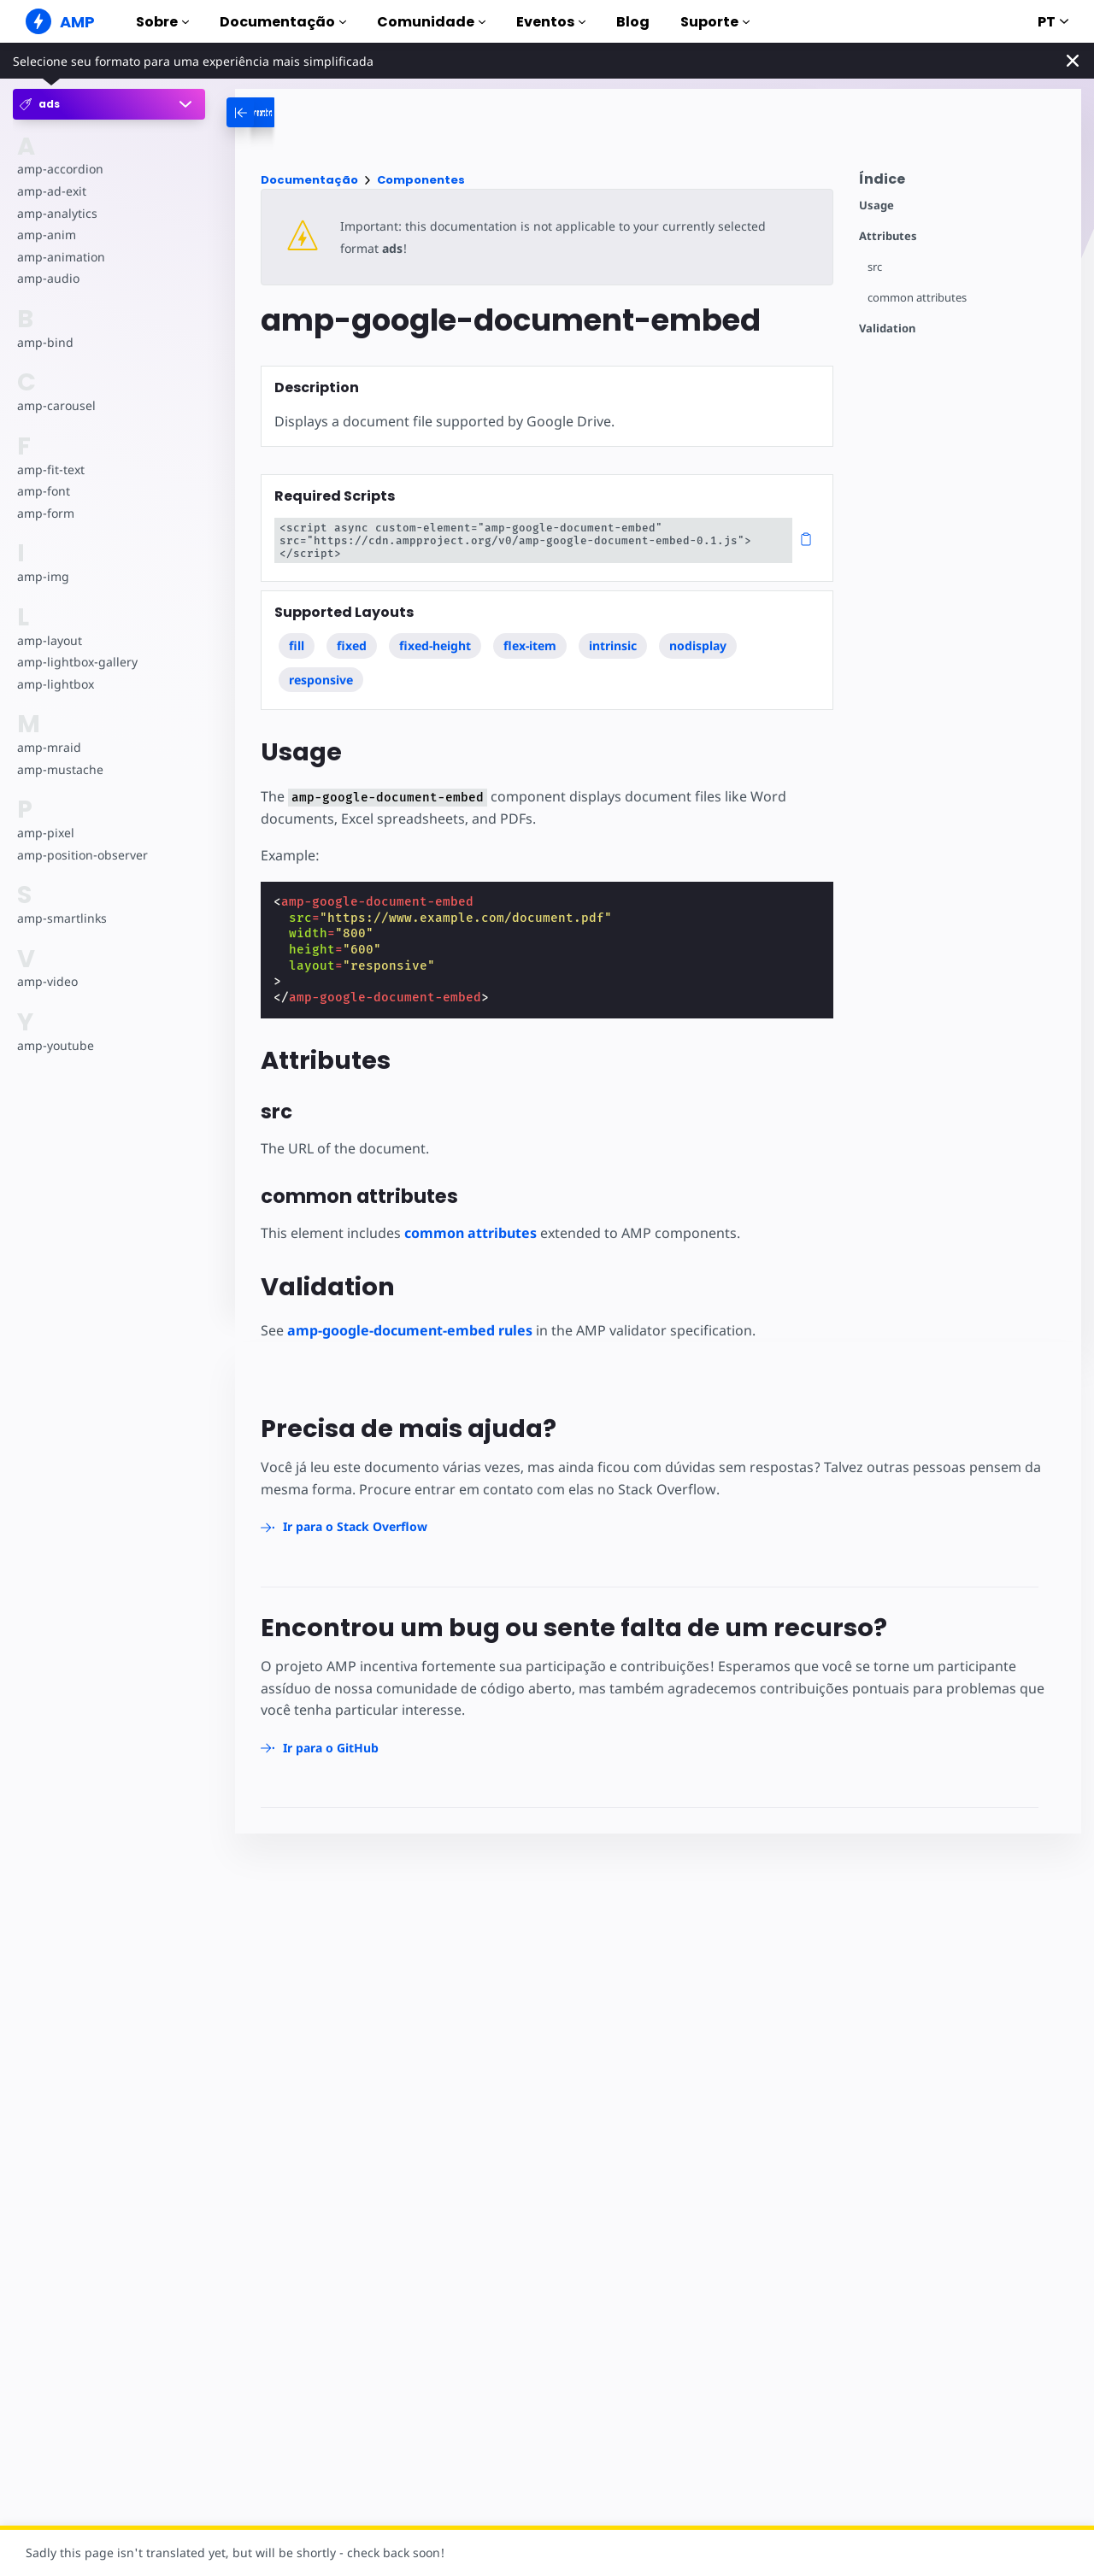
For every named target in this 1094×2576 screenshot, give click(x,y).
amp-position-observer (81, 855)
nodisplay (698, 633)
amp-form (45, 513)
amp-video (47, 981)
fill (296, 633)
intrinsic (614, 633)
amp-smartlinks (61, 918)
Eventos (550, 22)
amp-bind (44, 342)
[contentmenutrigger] (961, 183)
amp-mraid (48, 747)
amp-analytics (56, 213)
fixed (353, 633)
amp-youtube (55, 1045)
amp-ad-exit (51, 191)
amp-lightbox (54, 684)
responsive (321, 667)
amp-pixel (45, 832)
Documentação (283, 22)
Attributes (888, 236)
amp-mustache (59, 769)
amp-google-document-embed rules (409, 1317)
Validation (887, 328)
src (875, 267)
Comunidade (431, 22)
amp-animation (60, 257)
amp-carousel (55, 405)
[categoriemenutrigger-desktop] (307, 112)
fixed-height (436, 633)
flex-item (530, 633)
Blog (633, 22)
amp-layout (49, 640)
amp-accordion (59, 169)
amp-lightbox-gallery (75, 662)
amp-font (43, 491)
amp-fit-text (50, 469)
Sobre (162, 22)
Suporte (715, 22)
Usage (876, 205)
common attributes (918, 297)
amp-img (42, 576)
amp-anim (45, 234)
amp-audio (47, 278)
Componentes (421, 180)
